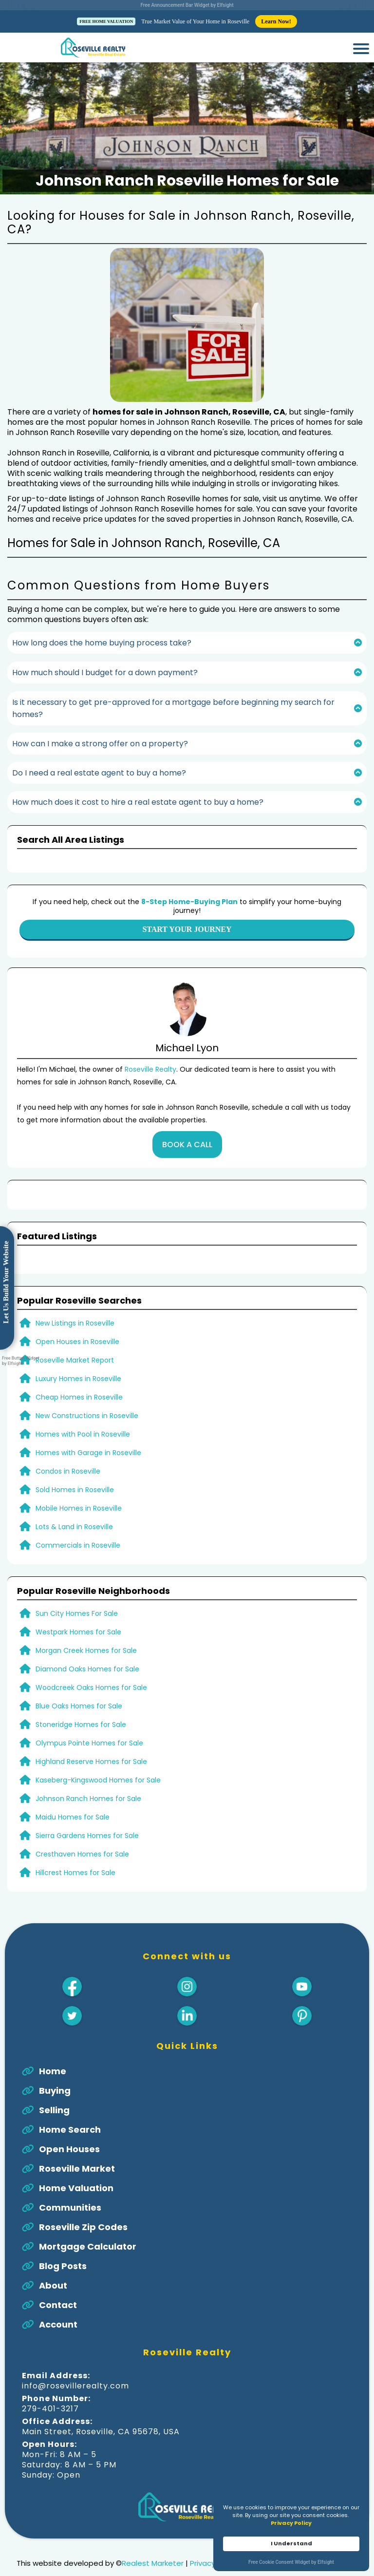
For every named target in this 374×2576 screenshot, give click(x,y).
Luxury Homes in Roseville (78, 1346)
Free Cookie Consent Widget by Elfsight (291, 2563)
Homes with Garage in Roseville (88, 1420)
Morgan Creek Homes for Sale (86, 1618)
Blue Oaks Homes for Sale (79, 1673)
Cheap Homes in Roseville (79, 1364)
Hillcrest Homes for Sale (75, 1840)
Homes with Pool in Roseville (83, 1401)
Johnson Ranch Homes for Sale (88, 1766)
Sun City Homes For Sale (77, 1581)
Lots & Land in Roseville (74, 1494)
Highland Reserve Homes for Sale (91, 1729)
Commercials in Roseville (78, 1512)
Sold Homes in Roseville (75, 1457)
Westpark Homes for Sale (78, 1599)
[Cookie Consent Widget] (291, 2532)
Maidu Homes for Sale (73, 1784)
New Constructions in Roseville (87, 1383)
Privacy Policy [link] (291, 2523)
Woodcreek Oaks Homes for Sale (91, 1655)
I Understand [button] (291, 2543)
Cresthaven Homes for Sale (82, 1821)
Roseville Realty (150, 1037)
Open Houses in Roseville (77, 1309)
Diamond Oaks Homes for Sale (87, 1636)
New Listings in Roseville (75, 1290)
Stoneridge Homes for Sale (81, 1692)
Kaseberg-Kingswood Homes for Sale (98, 1747)
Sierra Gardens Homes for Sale (87, 1803)
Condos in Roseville (68, 1438)
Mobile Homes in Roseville (79, 1475)
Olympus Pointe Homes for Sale (89, 1710)
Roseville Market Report (75, 1327)
